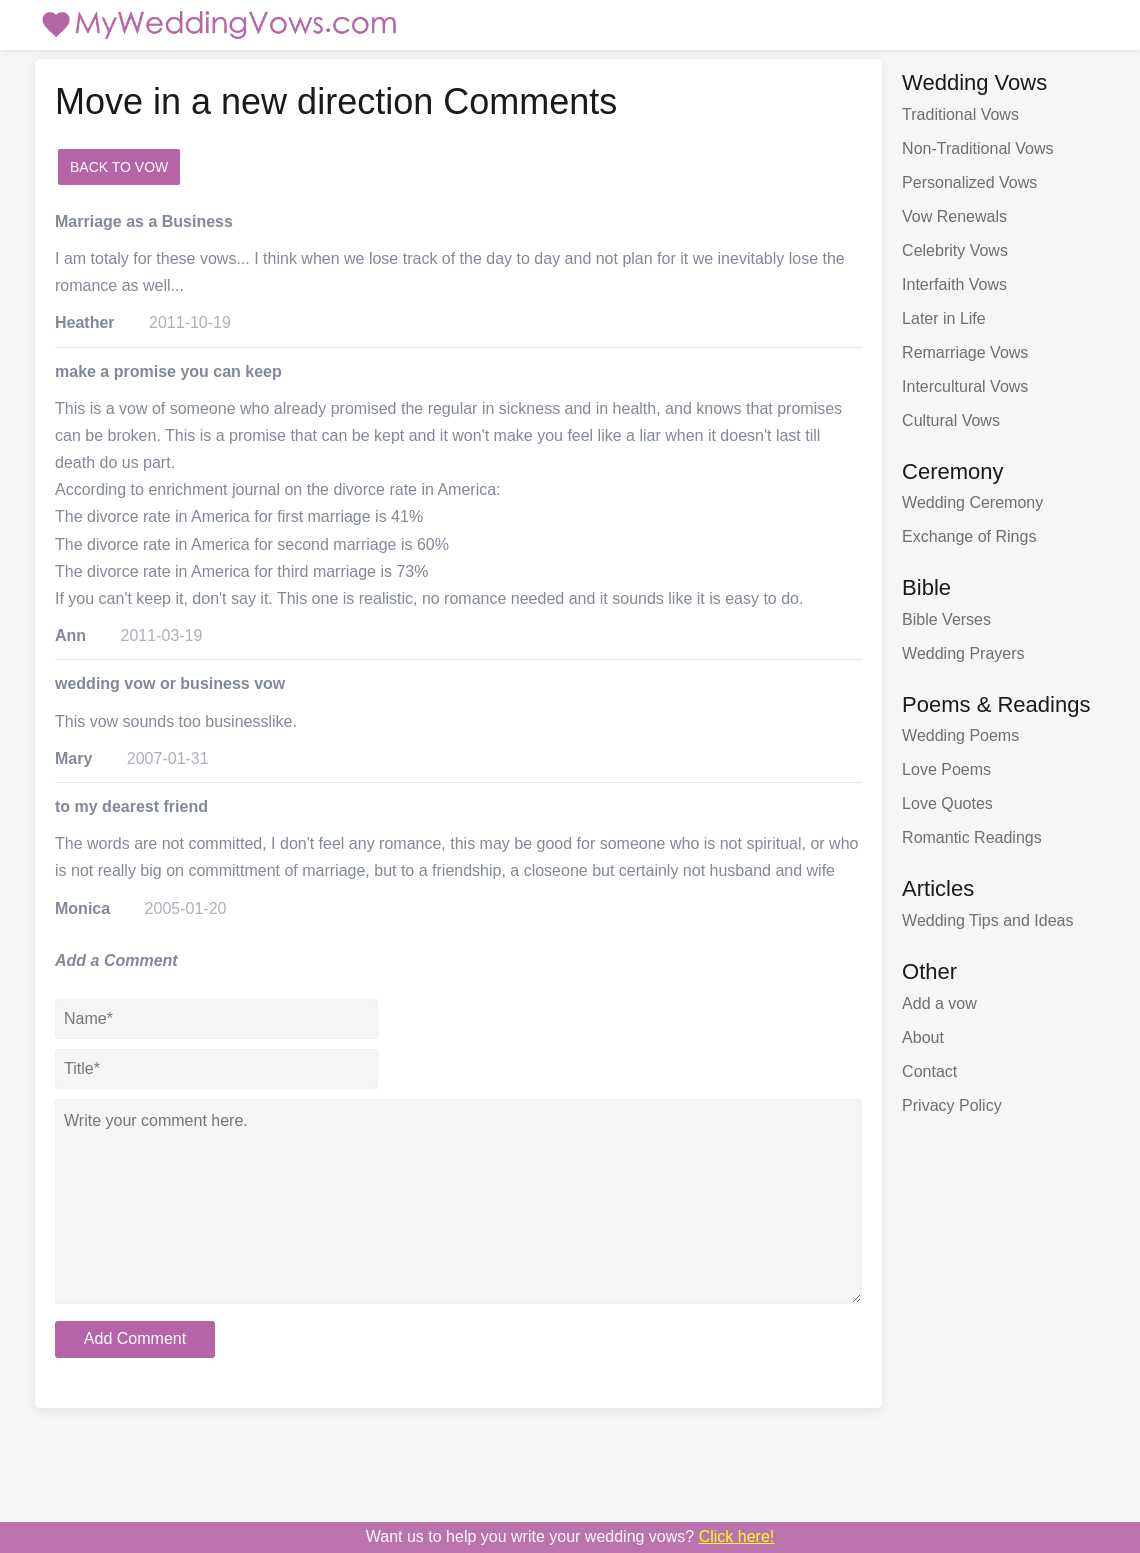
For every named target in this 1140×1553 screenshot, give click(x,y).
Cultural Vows (951, 420)
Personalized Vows (969, 182)
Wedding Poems (960, 735)
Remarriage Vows (965, 352)
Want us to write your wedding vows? (570, 1536)
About (923, 1037)
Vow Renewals (954, 216)
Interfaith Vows (954, 284)
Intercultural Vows (965, 386)
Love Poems (946, 769)
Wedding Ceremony (972, 502)
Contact (929, 1071)
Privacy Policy (952, 1105)
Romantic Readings (972, 837)
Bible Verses (946, 619)
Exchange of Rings (969, 536)
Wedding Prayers (963, 653)
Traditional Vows (960, 114)
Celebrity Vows (955, 250)
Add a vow (939, 1003)
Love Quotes (947, 803)
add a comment (245, 167)
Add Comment (135, 1338)
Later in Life (944, 318)
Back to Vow (119, 167)
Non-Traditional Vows (977, 148)
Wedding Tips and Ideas (987, 920)
